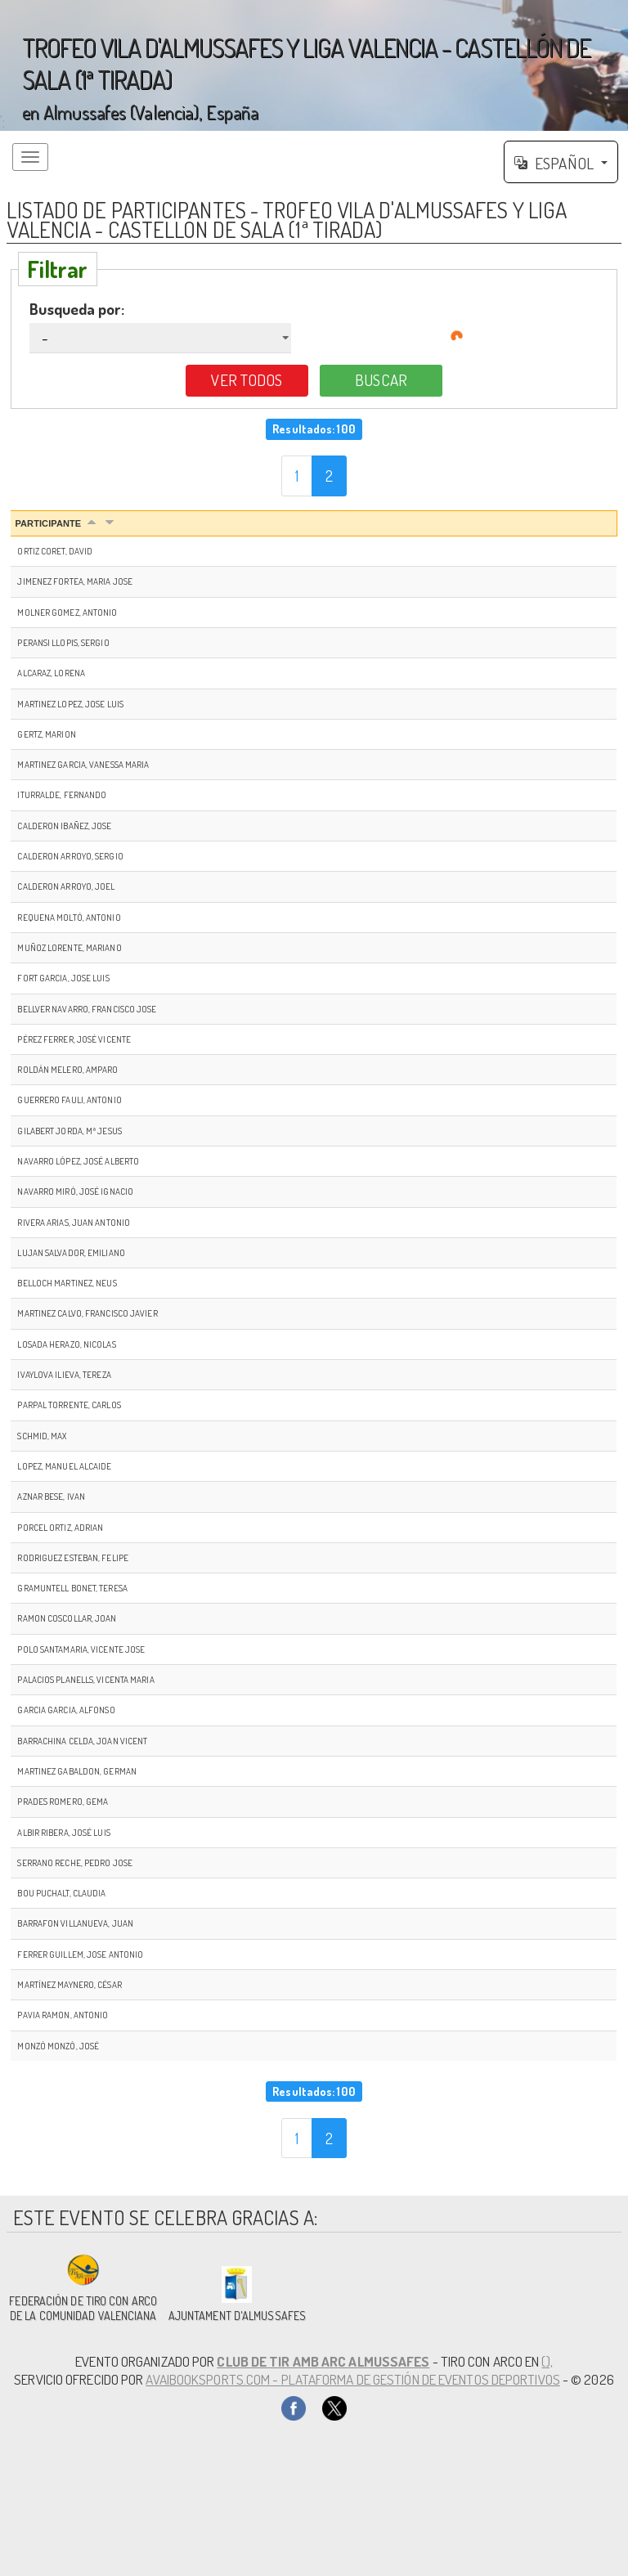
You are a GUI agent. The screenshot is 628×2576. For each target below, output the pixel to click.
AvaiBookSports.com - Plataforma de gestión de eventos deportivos (352, 2379)
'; (314, 65)
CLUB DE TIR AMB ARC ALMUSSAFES (323, 2361)
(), (546, 2361)
